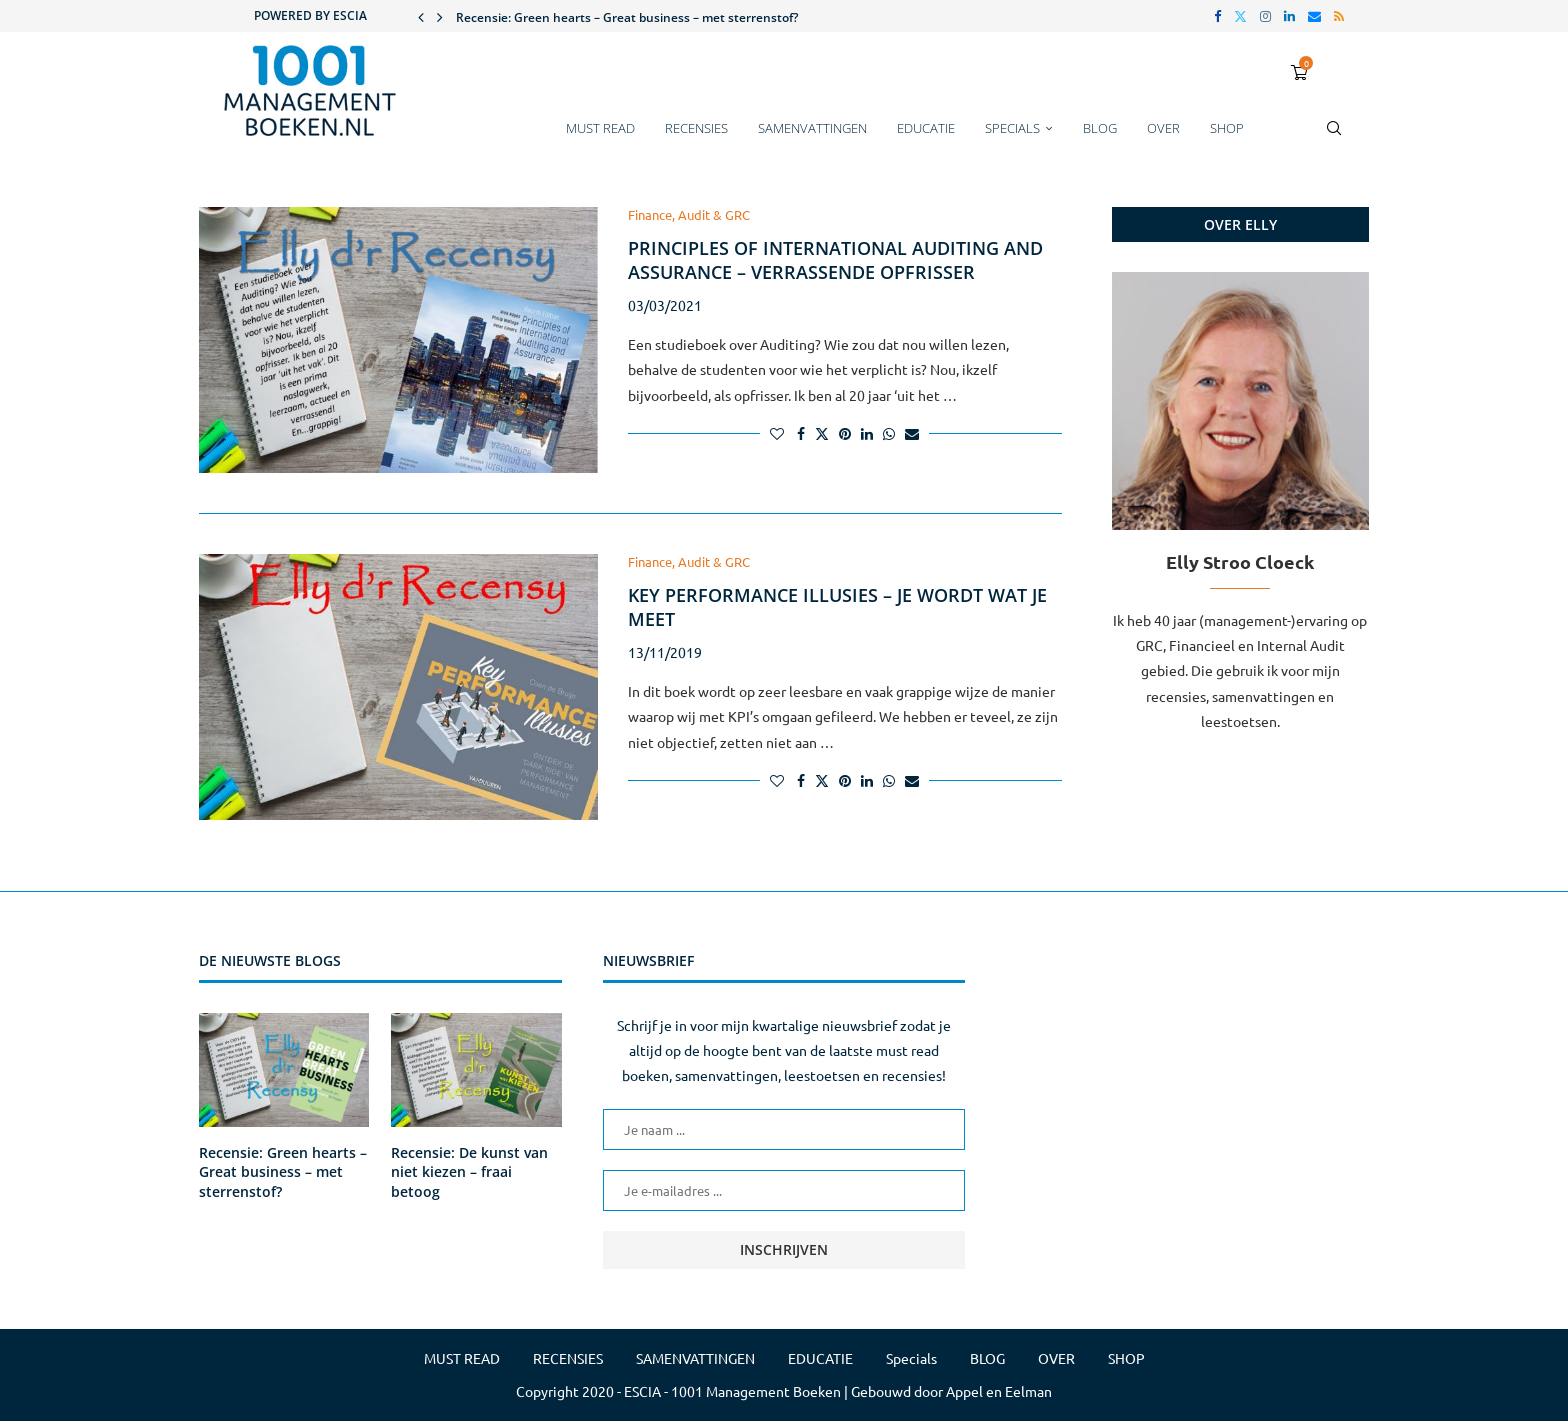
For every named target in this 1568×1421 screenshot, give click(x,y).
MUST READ (600, 128)
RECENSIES (696, 128)
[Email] (1314, 16)
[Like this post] (777, 433)
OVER (1163, 128)
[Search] (1334, 138)
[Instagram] (1265, 16)
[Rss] (1339, 16)
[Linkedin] (1289, 16)
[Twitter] (1240, 16)
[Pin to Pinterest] (845, 433)
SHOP (1227, 128)
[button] (421, 16)
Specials (1012, 128)
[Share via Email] (912, 433)
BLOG (1100, 128)
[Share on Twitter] (822, 433)
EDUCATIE (926, 128)
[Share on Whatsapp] (889, 433)
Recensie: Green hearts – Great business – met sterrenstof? (627, 17)
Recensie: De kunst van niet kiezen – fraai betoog (469, 1172)
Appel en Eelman (999, 1391)
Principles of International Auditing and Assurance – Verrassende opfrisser (835, 260)
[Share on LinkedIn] (867, 433)
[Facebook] (1217, 16)
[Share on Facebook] (801, 433)
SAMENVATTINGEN (812, 128)
